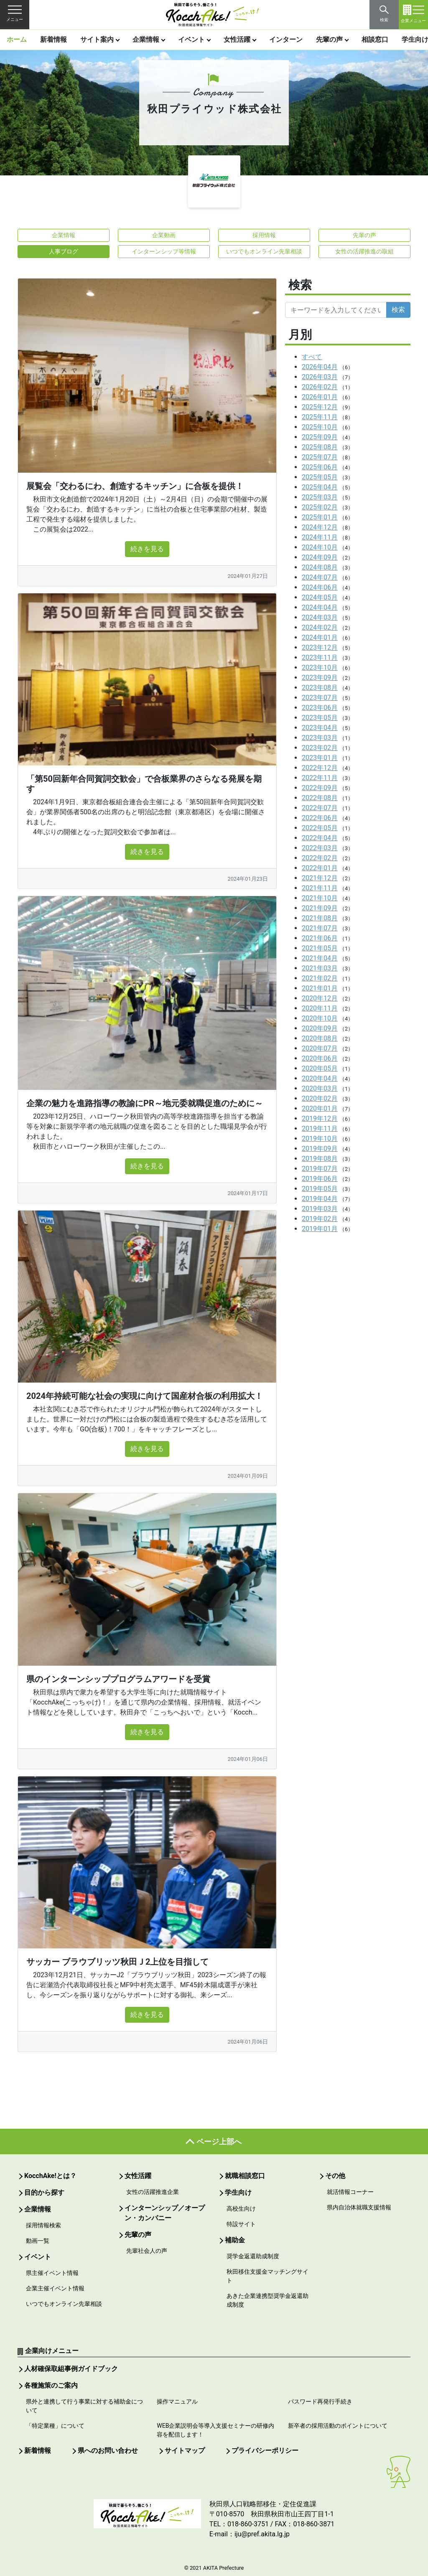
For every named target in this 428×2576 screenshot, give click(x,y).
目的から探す (44, 2192)
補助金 (235, 2240)
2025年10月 (320, 427)
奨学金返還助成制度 (253, 2256)
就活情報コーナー (350, 2191)
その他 (335, 2176)
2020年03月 (320, 1088)
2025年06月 (320, 467)
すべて (312, 357)
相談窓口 (375, 39)
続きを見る (147, 549)
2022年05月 (320, 828)
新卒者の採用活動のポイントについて (337, 2425)
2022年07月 (320, 808)
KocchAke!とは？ (50, 2176)
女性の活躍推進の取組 (364, 251)
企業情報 (145, 39)
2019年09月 (320, 1148)
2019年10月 (320, 1138)
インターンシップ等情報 (164, 251)
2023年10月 (320, 667)
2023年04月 (320, 728)
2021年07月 (320, 928)
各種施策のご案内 (51, 2385)
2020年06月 (320, 1058)
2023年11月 (320, 657)
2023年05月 (320, 718)
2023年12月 (320, 647)
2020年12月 (320, 998)
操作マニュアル (177, 2401)
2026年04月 (320, 367)
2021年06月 (320, 938)
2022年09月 (320, 788)
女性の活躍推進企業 (152, 2191)
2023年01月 (320, 758)
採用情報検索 (43, 2225)
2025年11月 (320, 417)
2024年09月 (320, 557)
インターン (286, 39)
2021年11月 (320, 888)
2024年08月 (320, 567)
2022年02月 (320, 858)
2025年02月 (320, 507)
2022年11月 (320, 778)
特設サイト (241, 2224)
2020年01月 (320, 1108)
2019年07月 (320, 1169)
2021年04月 (320, 958)
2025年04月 (320, 487)
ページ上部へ (219, 2141)
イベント (191, 39)
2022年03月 (320, 848)
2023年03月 (320, 738)
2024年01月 (320, 637)
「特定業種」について (55, 2425)
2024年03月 (320, 617)
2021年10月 (320, 898)
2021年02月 (320, 978)
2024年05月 (320, 597)
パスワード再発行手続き (320, 2401)
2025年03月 (320, 497)
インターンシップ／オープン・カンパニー (165, 2213)
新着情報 (53, 39)
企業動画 (164, 235)
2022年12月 (320, 768)
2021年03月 (320, 968)
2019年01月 (320, 1229)
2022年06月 (320, 818)
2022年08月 (320, 798)
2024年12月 (320, 527)
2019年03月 (320, 1209)
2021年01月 (320, 988)
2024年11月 (320, 537)
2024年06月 (320, 587)
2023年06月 (320, 708)
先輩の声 (329, 39)
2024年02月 (320, 627)
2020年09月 (320, 1028)
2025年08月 (320, 447)
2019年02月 (320, 1219)
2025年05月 (320, 477)
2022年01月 (320, 868)
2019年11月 (320, 1128)
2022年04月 (320, 838)
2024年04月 (320, 607)
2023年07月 (320, 698)
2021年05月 (320, 948)
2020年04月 (320, 1078)
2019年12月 (320, 1118)
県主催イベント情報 (52, 2273)
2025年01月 (320, 517)
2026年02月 (320, 387)
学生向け (238, 2192)
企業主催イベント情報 (55, 2288)
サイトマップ (185, 2450)
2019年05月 (320, 1189)
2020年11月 (320, 1008)
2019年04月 (320, 1199)
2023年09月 (320, 677)
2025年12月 (320, 407)
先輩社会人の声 (146, 2250)
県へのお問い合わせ (108, 2450)
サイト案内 (97, 39)
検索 (398, 310)
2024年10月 (320, 547)
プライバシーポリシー (265, 2450)
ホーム (17, 39)
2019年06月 (320, 1179)
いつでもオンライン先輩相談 (264, 251)
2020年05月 (320, 1068)
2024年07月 (320, 577)
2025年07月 (320, 457)
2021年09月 (320, 908)
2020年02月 (320, 1098)
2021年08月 (320, 918)
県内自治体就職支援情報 (359, 2207)
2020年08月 (320, 1038)
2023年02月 (320, 748)
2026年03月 (320, 377)
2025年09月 (320, 437)
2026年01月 (320, 397)
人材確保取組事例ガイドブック (71, 2369)
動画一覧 (37, 2240)
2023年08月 (320, 687)
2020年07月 (320, 1048)
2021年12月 (320, 878)
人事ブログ (63, 251)
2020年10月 (320, 1018)
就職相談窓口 (245, 2176)
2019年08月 (320, 1159)
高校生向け (241, 2208)
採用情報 (264, 235)
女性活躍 (237, 39)
